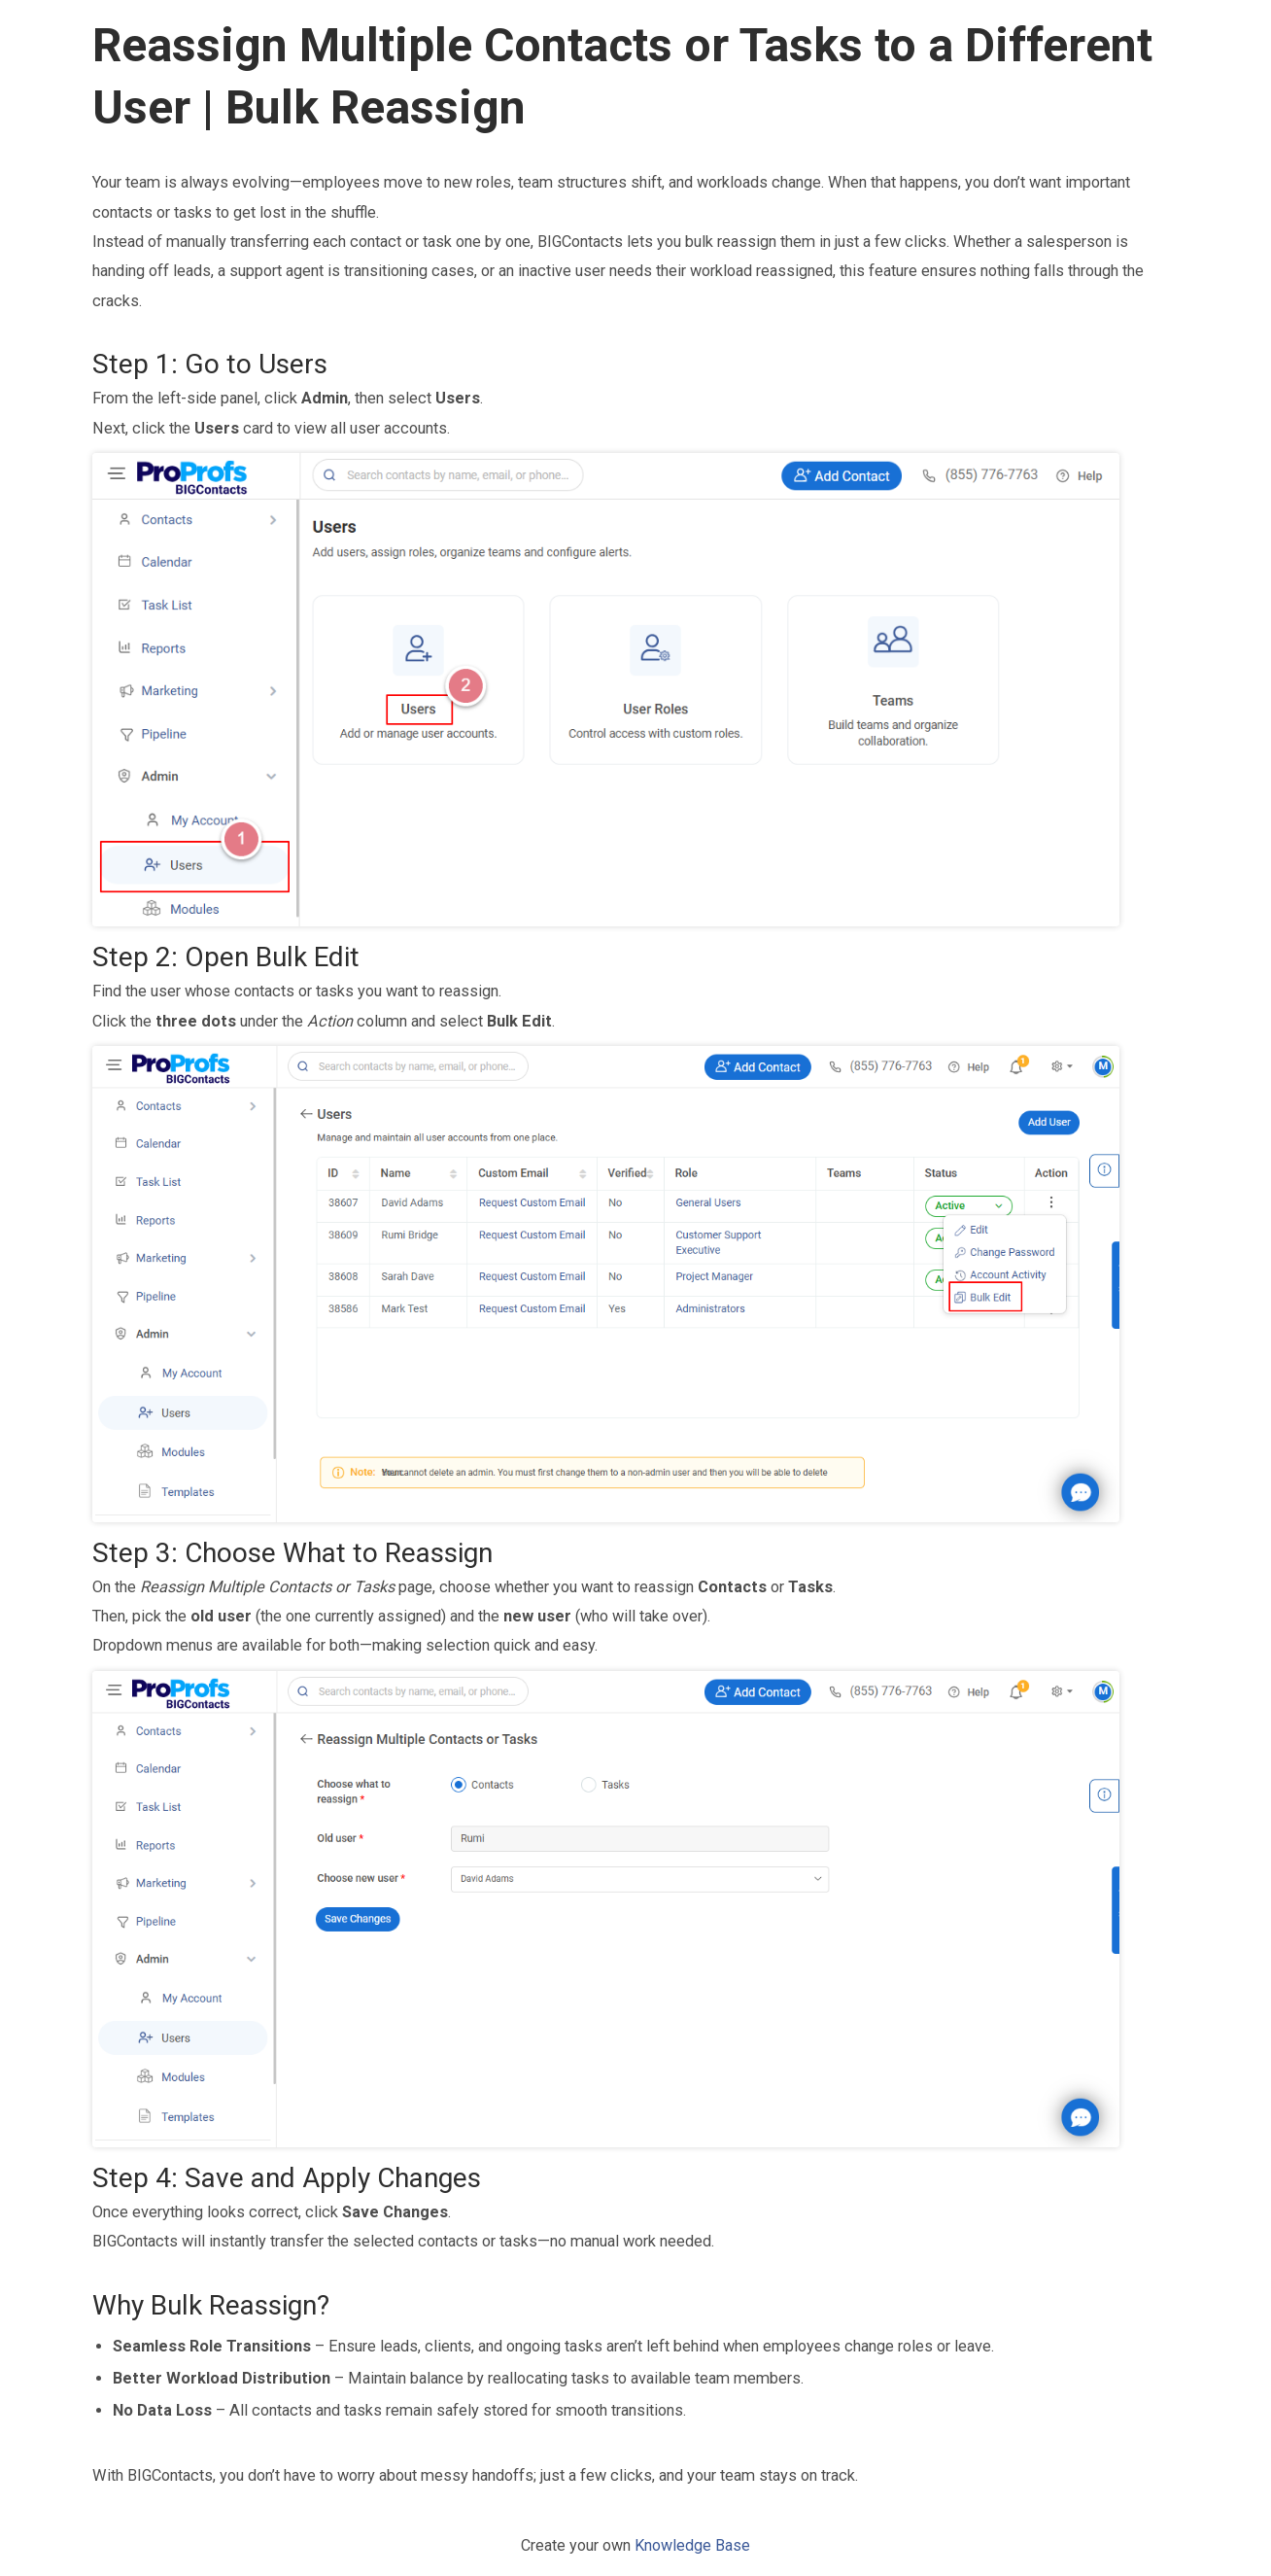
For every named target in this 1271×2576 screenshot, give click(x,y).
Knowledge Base (692, 2545)
